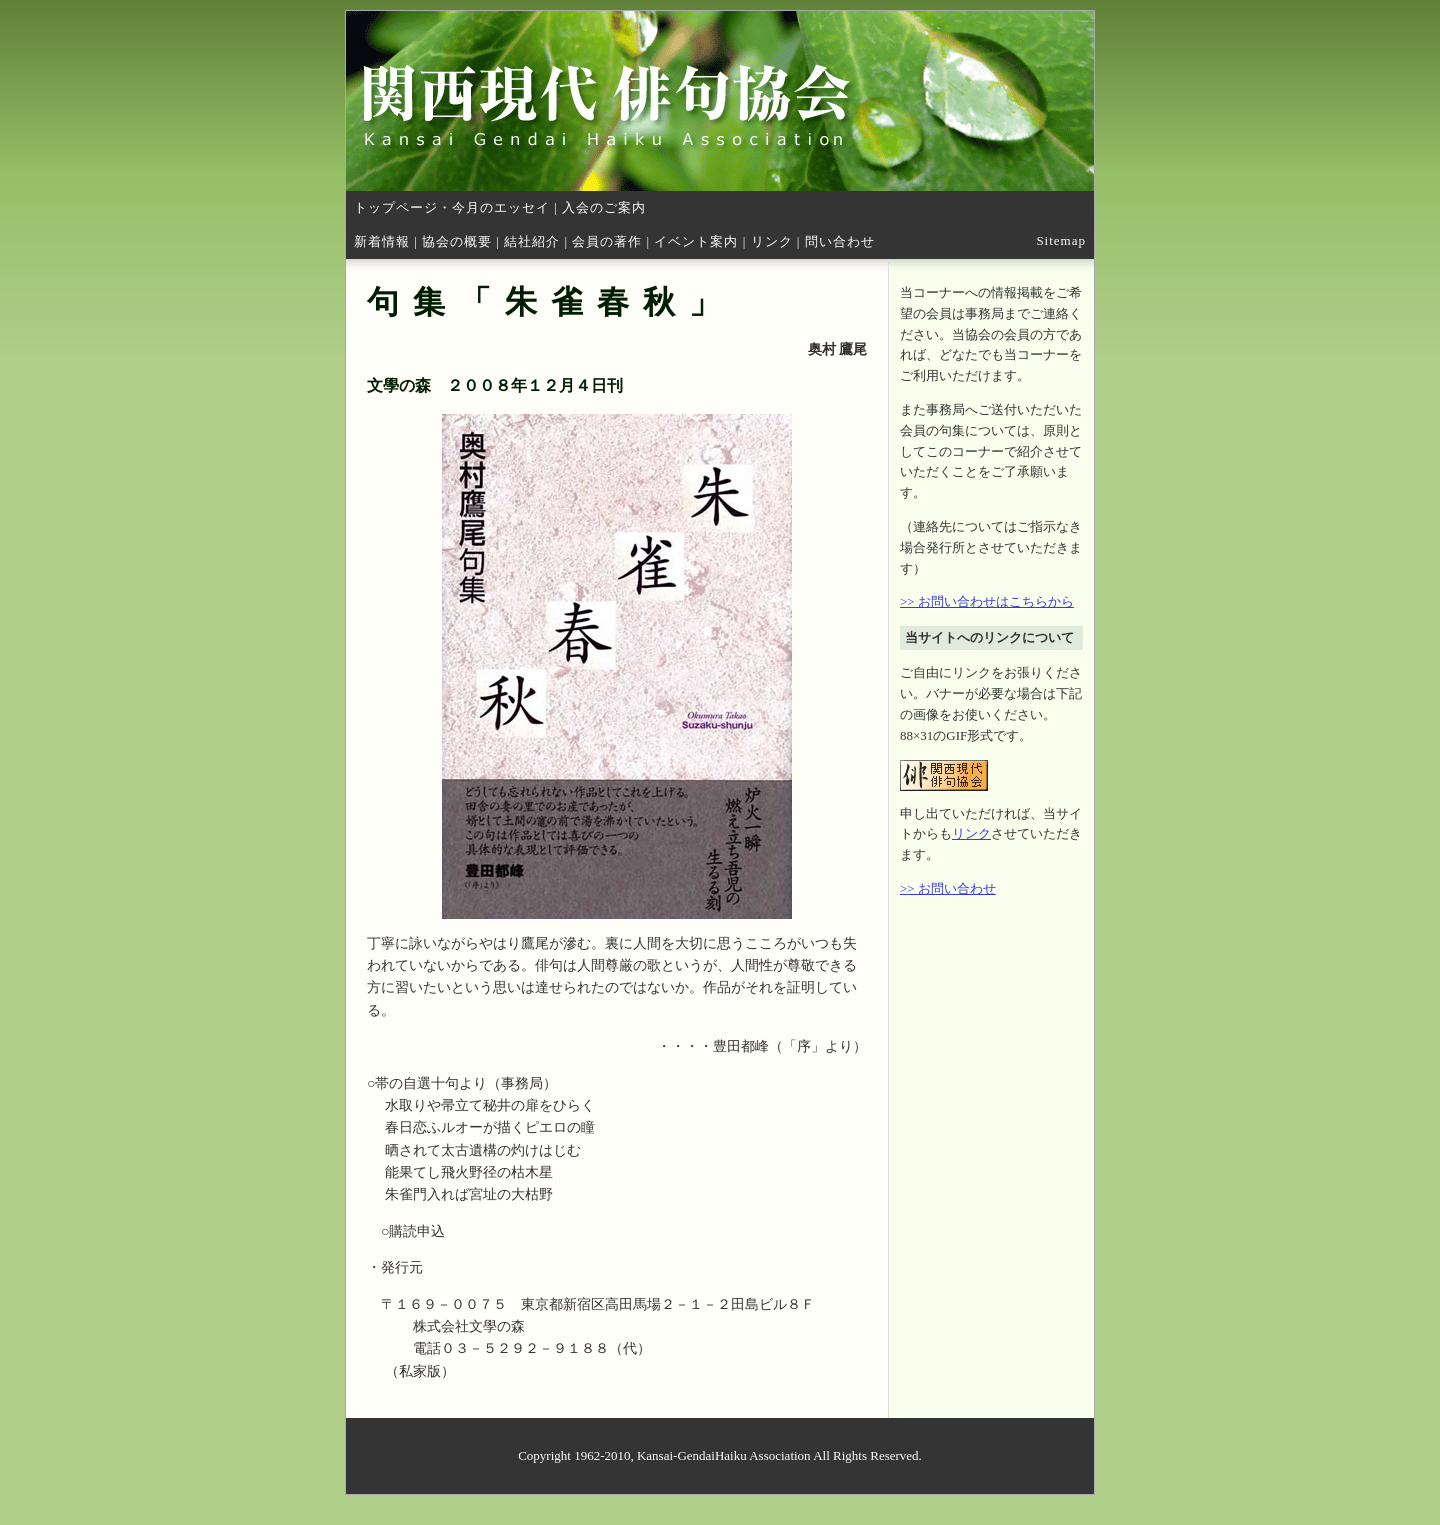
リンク (772, 241)
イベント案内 (696, 241)
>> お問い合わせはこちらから (987, 601)
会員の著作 (607, 241)
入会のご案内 (604, 207)
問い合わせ (840, 241)
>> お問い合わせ (948, 888)
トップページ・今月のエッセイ (452, 207)
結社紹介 (532, 241)
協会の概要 (457, 241)
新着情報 (382, 241)
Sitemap (1061, 240)
